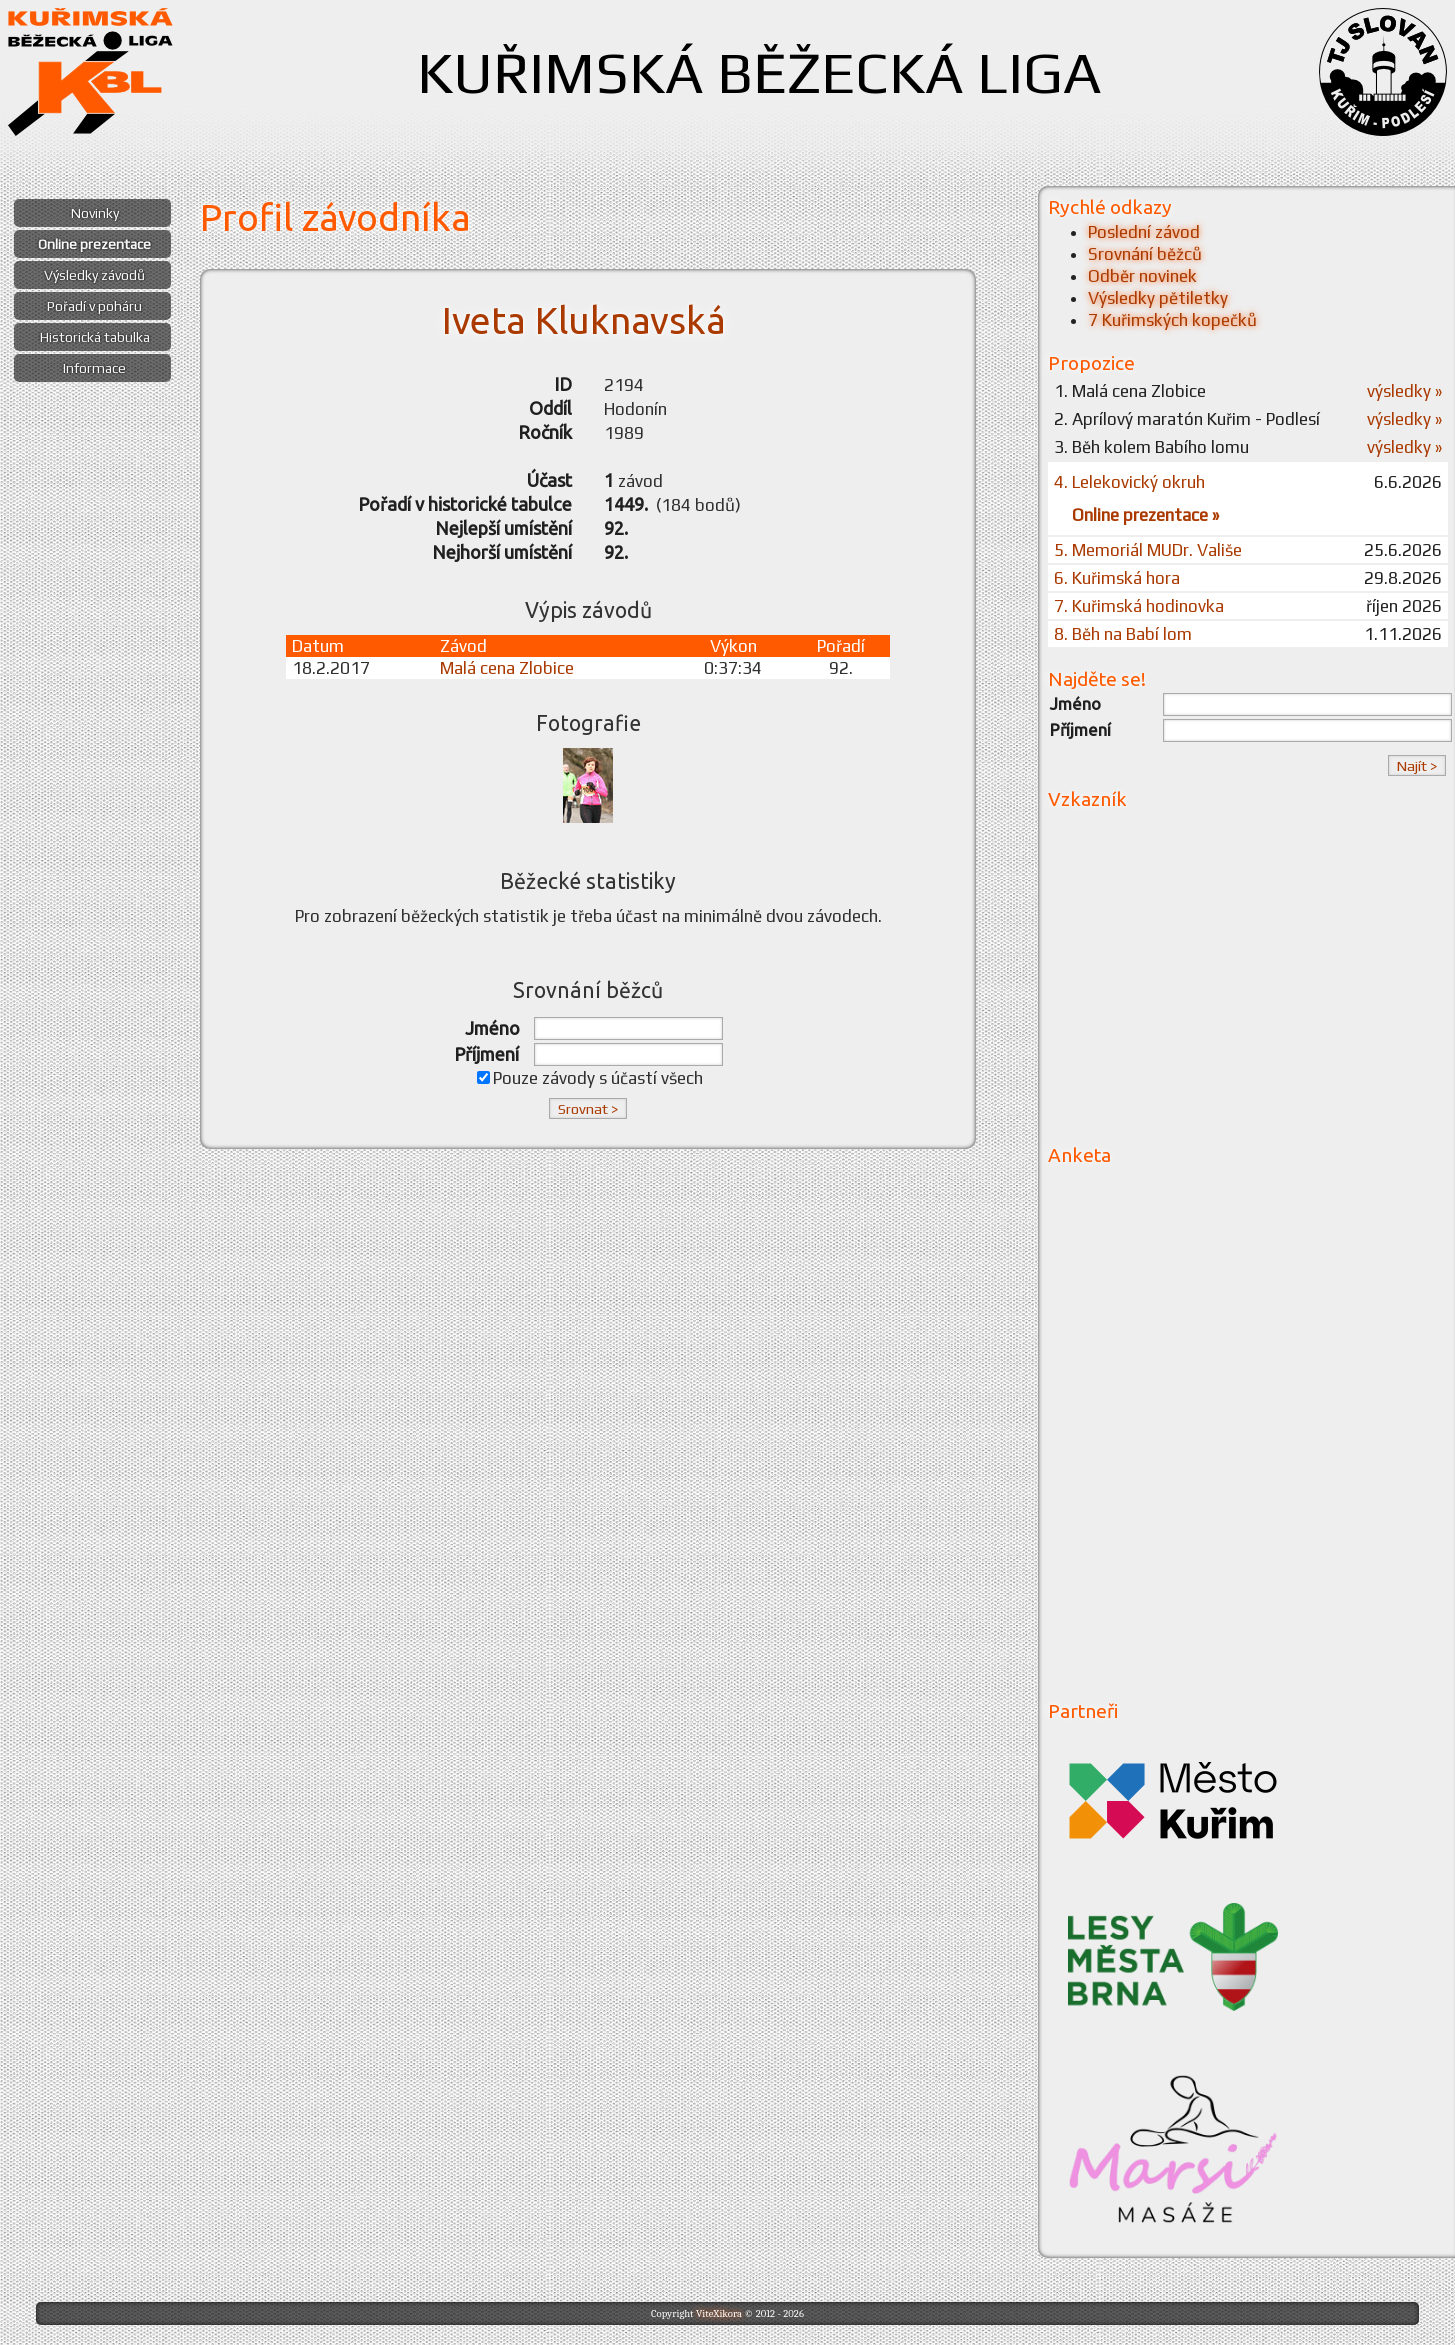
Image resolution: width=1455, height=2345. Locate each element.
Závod (463, 646)
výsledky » (1404, 391)
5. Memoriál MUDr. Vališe (1148, 550)
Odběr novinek (1142, 276)
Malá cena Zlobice (507, 668)
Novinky (95, 213)
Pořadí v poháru (94, 306)
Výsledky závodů (94, 275)
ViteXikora (719, 2313)
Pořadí (841, 646)
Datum (318, 646)
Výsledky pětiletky (1158, 298)
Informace (94, 368)
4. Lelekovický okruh (1129, 482)
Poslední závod (1144, 232)
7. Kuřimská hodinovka (1139, 606)
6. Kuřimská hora (1117, 578)
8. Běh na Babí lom (1123, 634)
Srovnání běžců (1145, 254)
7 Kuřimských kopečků (1172, 320)
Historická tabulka (95, 337)
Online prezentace (94, 244)
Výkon (733, 646)
